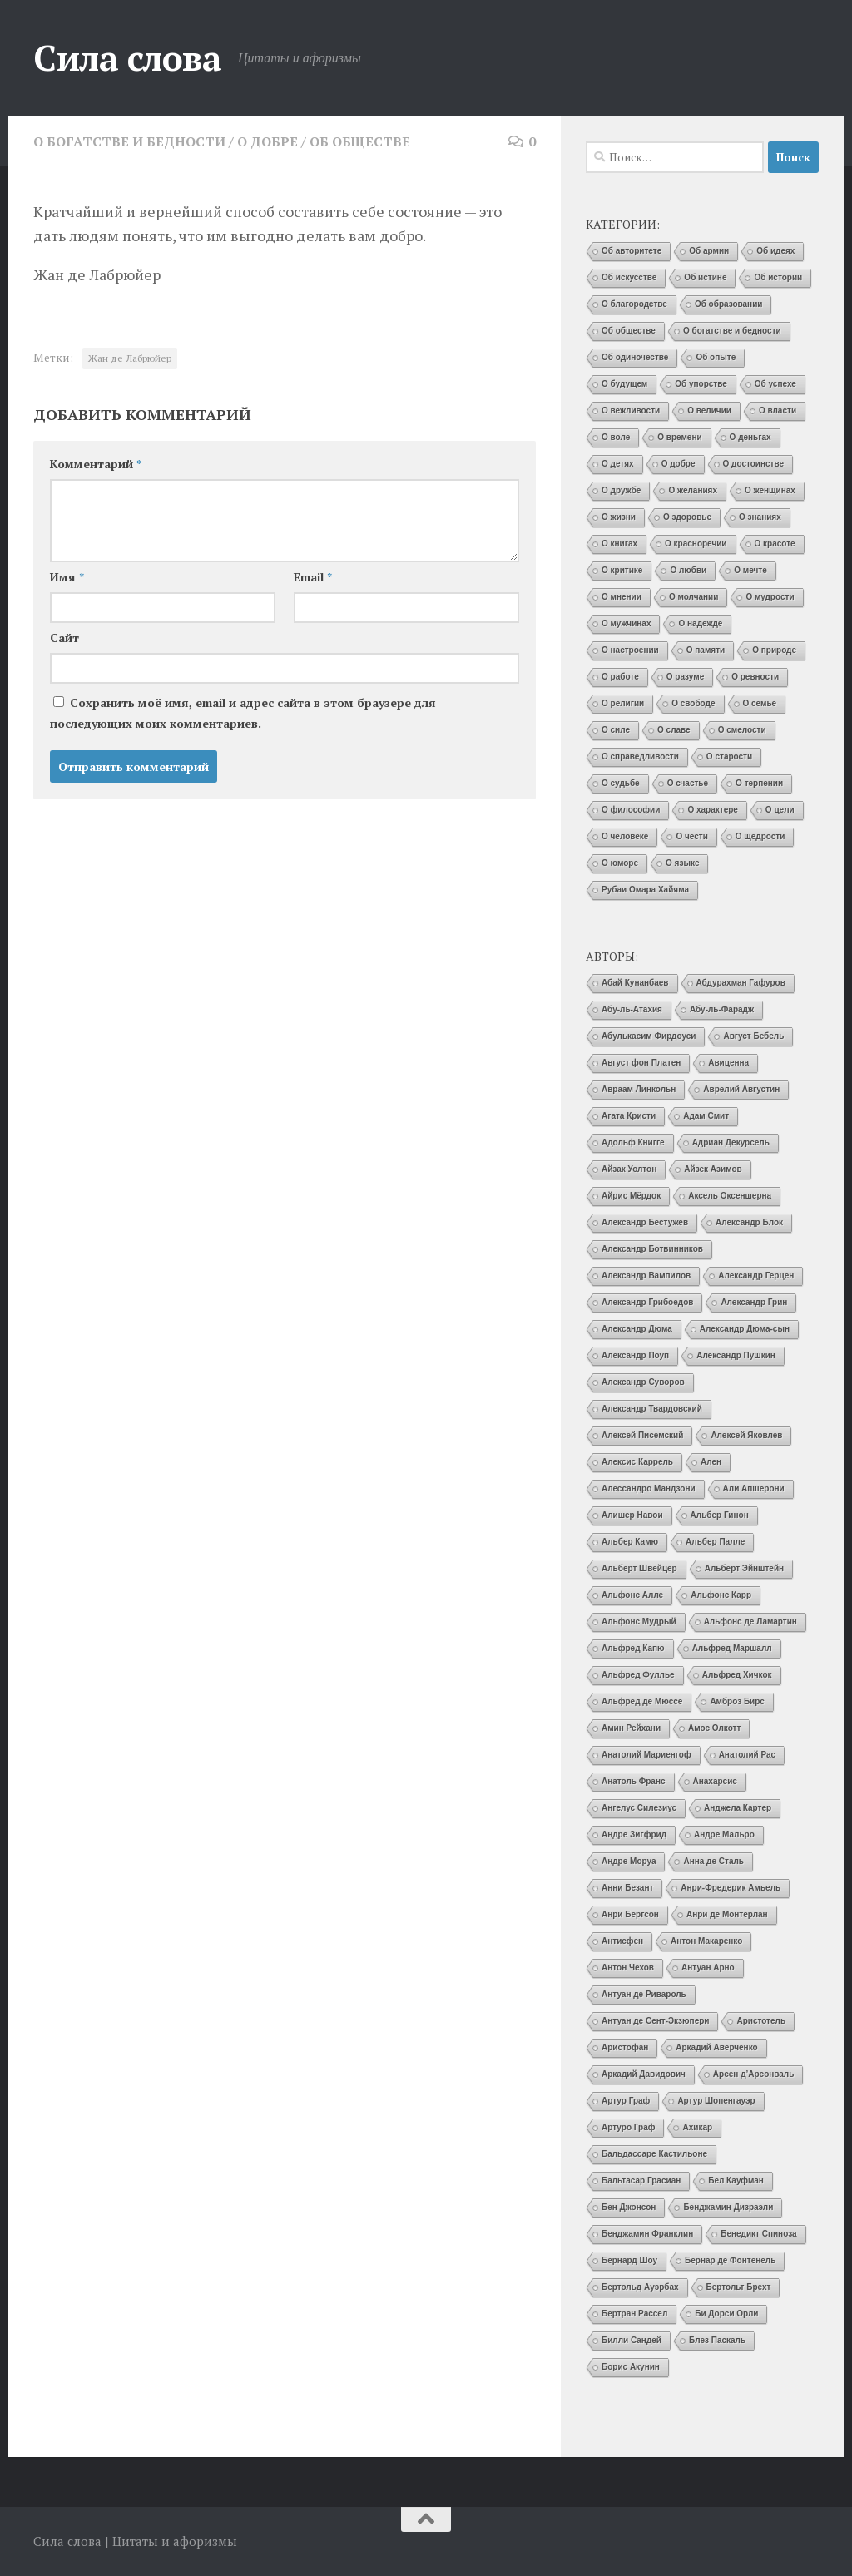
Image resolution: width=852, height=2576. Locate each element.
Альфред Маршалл (732, 1648)
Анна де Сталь (713, 1861)
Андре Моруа (629, 1861)
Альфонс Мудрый (639, 1621)
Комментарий (95, 464)
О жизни (619, 517)
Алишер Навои (632, 1515)
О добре (267, 141)
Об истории (778, 277)
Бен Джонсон (629, 2207)
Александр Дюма (637, 1328)
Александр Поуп (635, 1355)
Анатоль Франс (634, 1781)
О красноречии (695, 543)
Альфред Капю (633, 1648)
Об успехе (775, 383)
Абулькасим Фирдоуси (649, 1036)
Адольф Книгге (633, 1142)
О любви (688, 570)
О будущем (624, 383)
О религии (623, 703)
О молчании (694, 596)
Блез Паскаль (717, 2340)
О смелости (742, 729)
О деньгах (750, 437)
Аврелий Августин (741, 1089)
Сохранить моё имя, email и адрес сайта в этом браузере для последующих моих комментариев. (243, 713)
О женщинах (770, 490)
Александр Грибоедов (647, 1302)
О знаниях (760, 517)
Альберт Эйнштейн (744, 1568)
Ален (711, 1461)
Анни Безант (627, 1887)
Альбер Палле (715, 1541)
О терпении (759, 783)
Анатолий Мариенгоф (646, 1754)
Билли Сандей (631, 2340)
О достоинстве (754, 463)
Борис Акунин (631, 2366)
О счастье (687, 783)
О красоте (775, 543)
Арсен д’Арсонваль (754, 2074)
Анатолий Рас (747, 1754)
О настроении (630, 650)
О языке (682, 863)
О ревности (755, 676)
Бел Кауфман (736, 2180)
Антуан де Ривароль (644, 1994)
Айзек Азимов (712, 1169)
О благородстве (634, 304)
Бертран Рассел (634, 2313)
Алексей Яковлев (746, 1435)
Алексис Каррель (637, 1461)
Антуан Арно (708, 1967)
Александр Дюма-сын (745, 1328)
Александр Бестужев (645, 1222)
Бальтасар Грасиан (641, 2180)
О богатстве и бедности (129, 141)
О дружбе (621, 490)
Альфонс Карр (721, 1594)
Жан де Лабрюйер (129, 358)
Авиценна (728, 1062)
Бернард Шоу (629, 2260)
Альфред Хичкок (737, 1674)
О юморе (620, 863)
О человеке (625, 836)
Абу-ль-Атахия (632, 1009)
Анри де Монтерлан (727, 1914)
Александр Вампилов (646, 1275)
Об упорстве (701, 383)
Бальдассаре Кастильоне (654, 2153)
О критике (622, 570)
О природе (774, 650)
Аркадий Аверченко (716, 2047)
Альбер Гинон (720, 1515)
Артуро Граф (628, 2127)
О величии (709, 410)
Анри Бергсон (630, 1914)
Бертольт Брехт (738, 2287)
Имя (67, 577)
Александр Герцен (756, 1275)
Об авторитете (631, 250)
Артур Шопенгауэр (716, 2100)
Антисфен (622, 1941)
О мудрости (770, 596)
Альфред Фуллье (638, 1674)
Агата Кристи (629, 1115)
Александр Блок (749, 1222)
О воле (616, 437)
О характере (712, 809)
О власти (777, 410)
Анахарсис (715, 1781)
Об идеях (775, 250)
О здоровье (687, 517)
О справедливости (640, 756)
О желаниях (692, 490)
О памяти (705, 650)
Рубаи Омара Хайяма (645, 889)
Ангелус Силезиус (639, 1807)
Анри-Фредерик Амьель (730, 1887)
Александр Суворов (643, 1382)
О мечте (750, 570)
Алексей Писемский (642, 1435)
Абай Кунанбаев (635, 982)
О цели (780, 809)
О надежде (700, 623)
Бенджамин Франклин (647, 2233)
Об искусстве (629, 277)
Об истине (705, 277)
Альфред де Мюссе (642, 1701)
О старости (729, 756)
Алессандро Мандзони (649, 1488)
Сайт (64, 637)
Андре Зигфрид (634, 1834)
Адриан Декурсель (731, 1142)
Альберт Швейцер (639, 1568)
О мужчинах (626, 623)
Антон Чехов (628, 1967)
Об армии (709, 250)
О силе (616, 729)
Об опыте (716, 357)
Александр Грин (754, 1302)
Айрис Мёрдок (631, 1195)
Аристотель (760, 2020)
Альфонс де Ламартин (750, 1621)
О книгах (619, 543)
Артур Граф (626, 2100)
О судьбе (621, 783)
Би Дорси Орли (726, 2313)
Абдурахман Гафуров (740, 982)
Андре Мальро (724, 1834)
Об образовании (729, 304)
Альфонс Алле (632, 1594)
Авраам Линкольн (639, 1089)
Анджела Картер (737, 1807)
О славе (674, 729)
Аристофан (625, 2047)
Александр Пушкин (735, 1355)
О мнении (621, 596)
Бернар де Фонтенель (730, 2260)
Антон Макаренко (706, 1941)
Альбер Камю (630, 1541)
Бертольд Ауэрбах (640, 2287)
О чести (691, 836)
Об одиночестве (635, 357)
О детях (618, 463)
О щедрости (760, 836)
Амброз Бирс (737, 1701)
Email (313, 577)
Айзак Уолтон (629, 1169)
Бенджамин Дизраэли (728, 2207)
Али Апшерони (754, 1488)
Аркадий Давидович (644, 2074)
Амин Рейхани (631, 1728)
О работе (620, 676)
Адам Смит (706, 1115)
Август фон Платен (641, 1062)
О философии (631, 809)
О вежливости (631, 410)
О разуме (685, 676)
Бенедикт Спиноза (758, 2233)
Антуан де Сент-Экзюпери (655, 2020)
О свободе (693, 703)
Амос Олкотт (714, 1728)
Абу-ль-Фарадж (722, 1009)
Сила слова (127, 57)
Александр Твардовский (652, 1408)
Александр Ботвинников (652, 1248)
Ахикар (697, 2127)
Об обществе (360, 141)
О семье (760, 703)
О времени (679, 437)
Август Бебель (753, 1036)
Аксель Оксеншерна (729, 1195)
